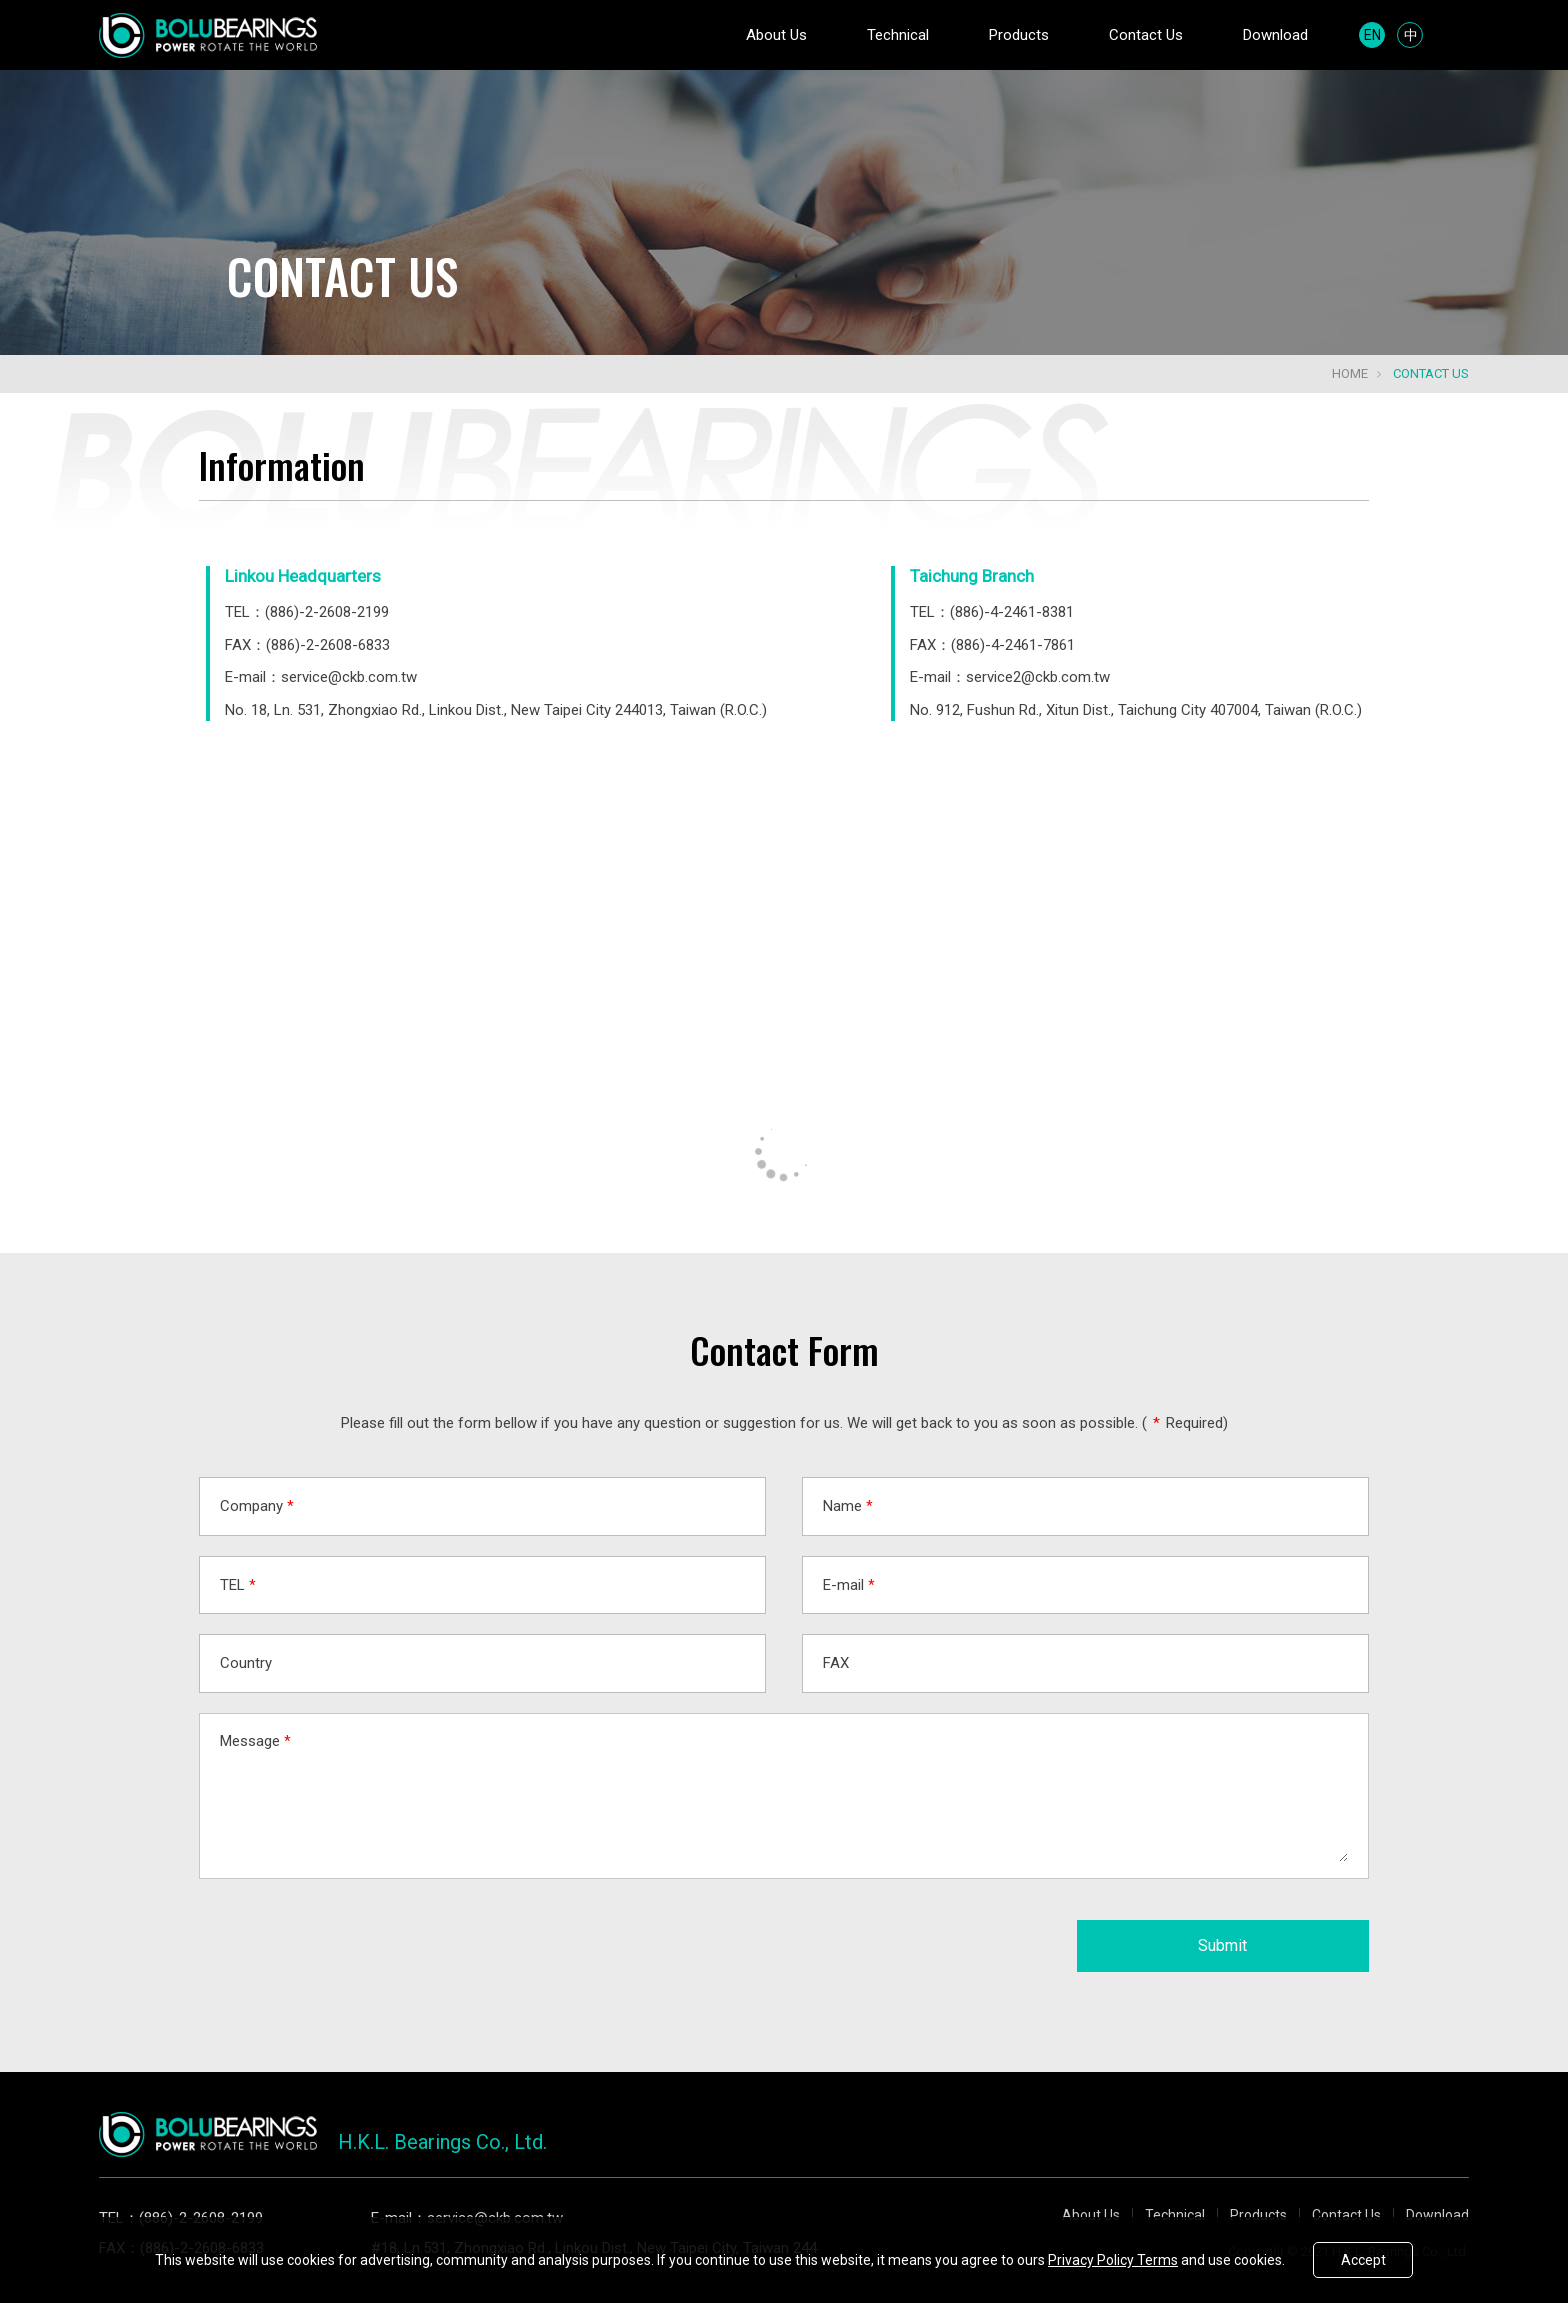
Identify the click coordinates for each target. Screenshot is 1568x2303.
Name (848, 1506)
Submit (1222, 1945)
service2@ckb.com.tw (1038, 677)
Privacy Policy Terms (1113, 2260)
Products (1019, 35)
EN (1372, 35)
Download (1275, 35)
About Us (776, 35)
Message (255, 1741)
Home (1350, 373)
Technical (898, 35)
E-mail (849, 1585)
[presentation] (351, 1938)
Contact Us (1146, 35)
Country (246, 1663)
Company (257, 1506)
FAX (836, 1663)
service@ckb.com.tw (349, 677)
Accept (1363, 2260)
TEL (238, 1585)
